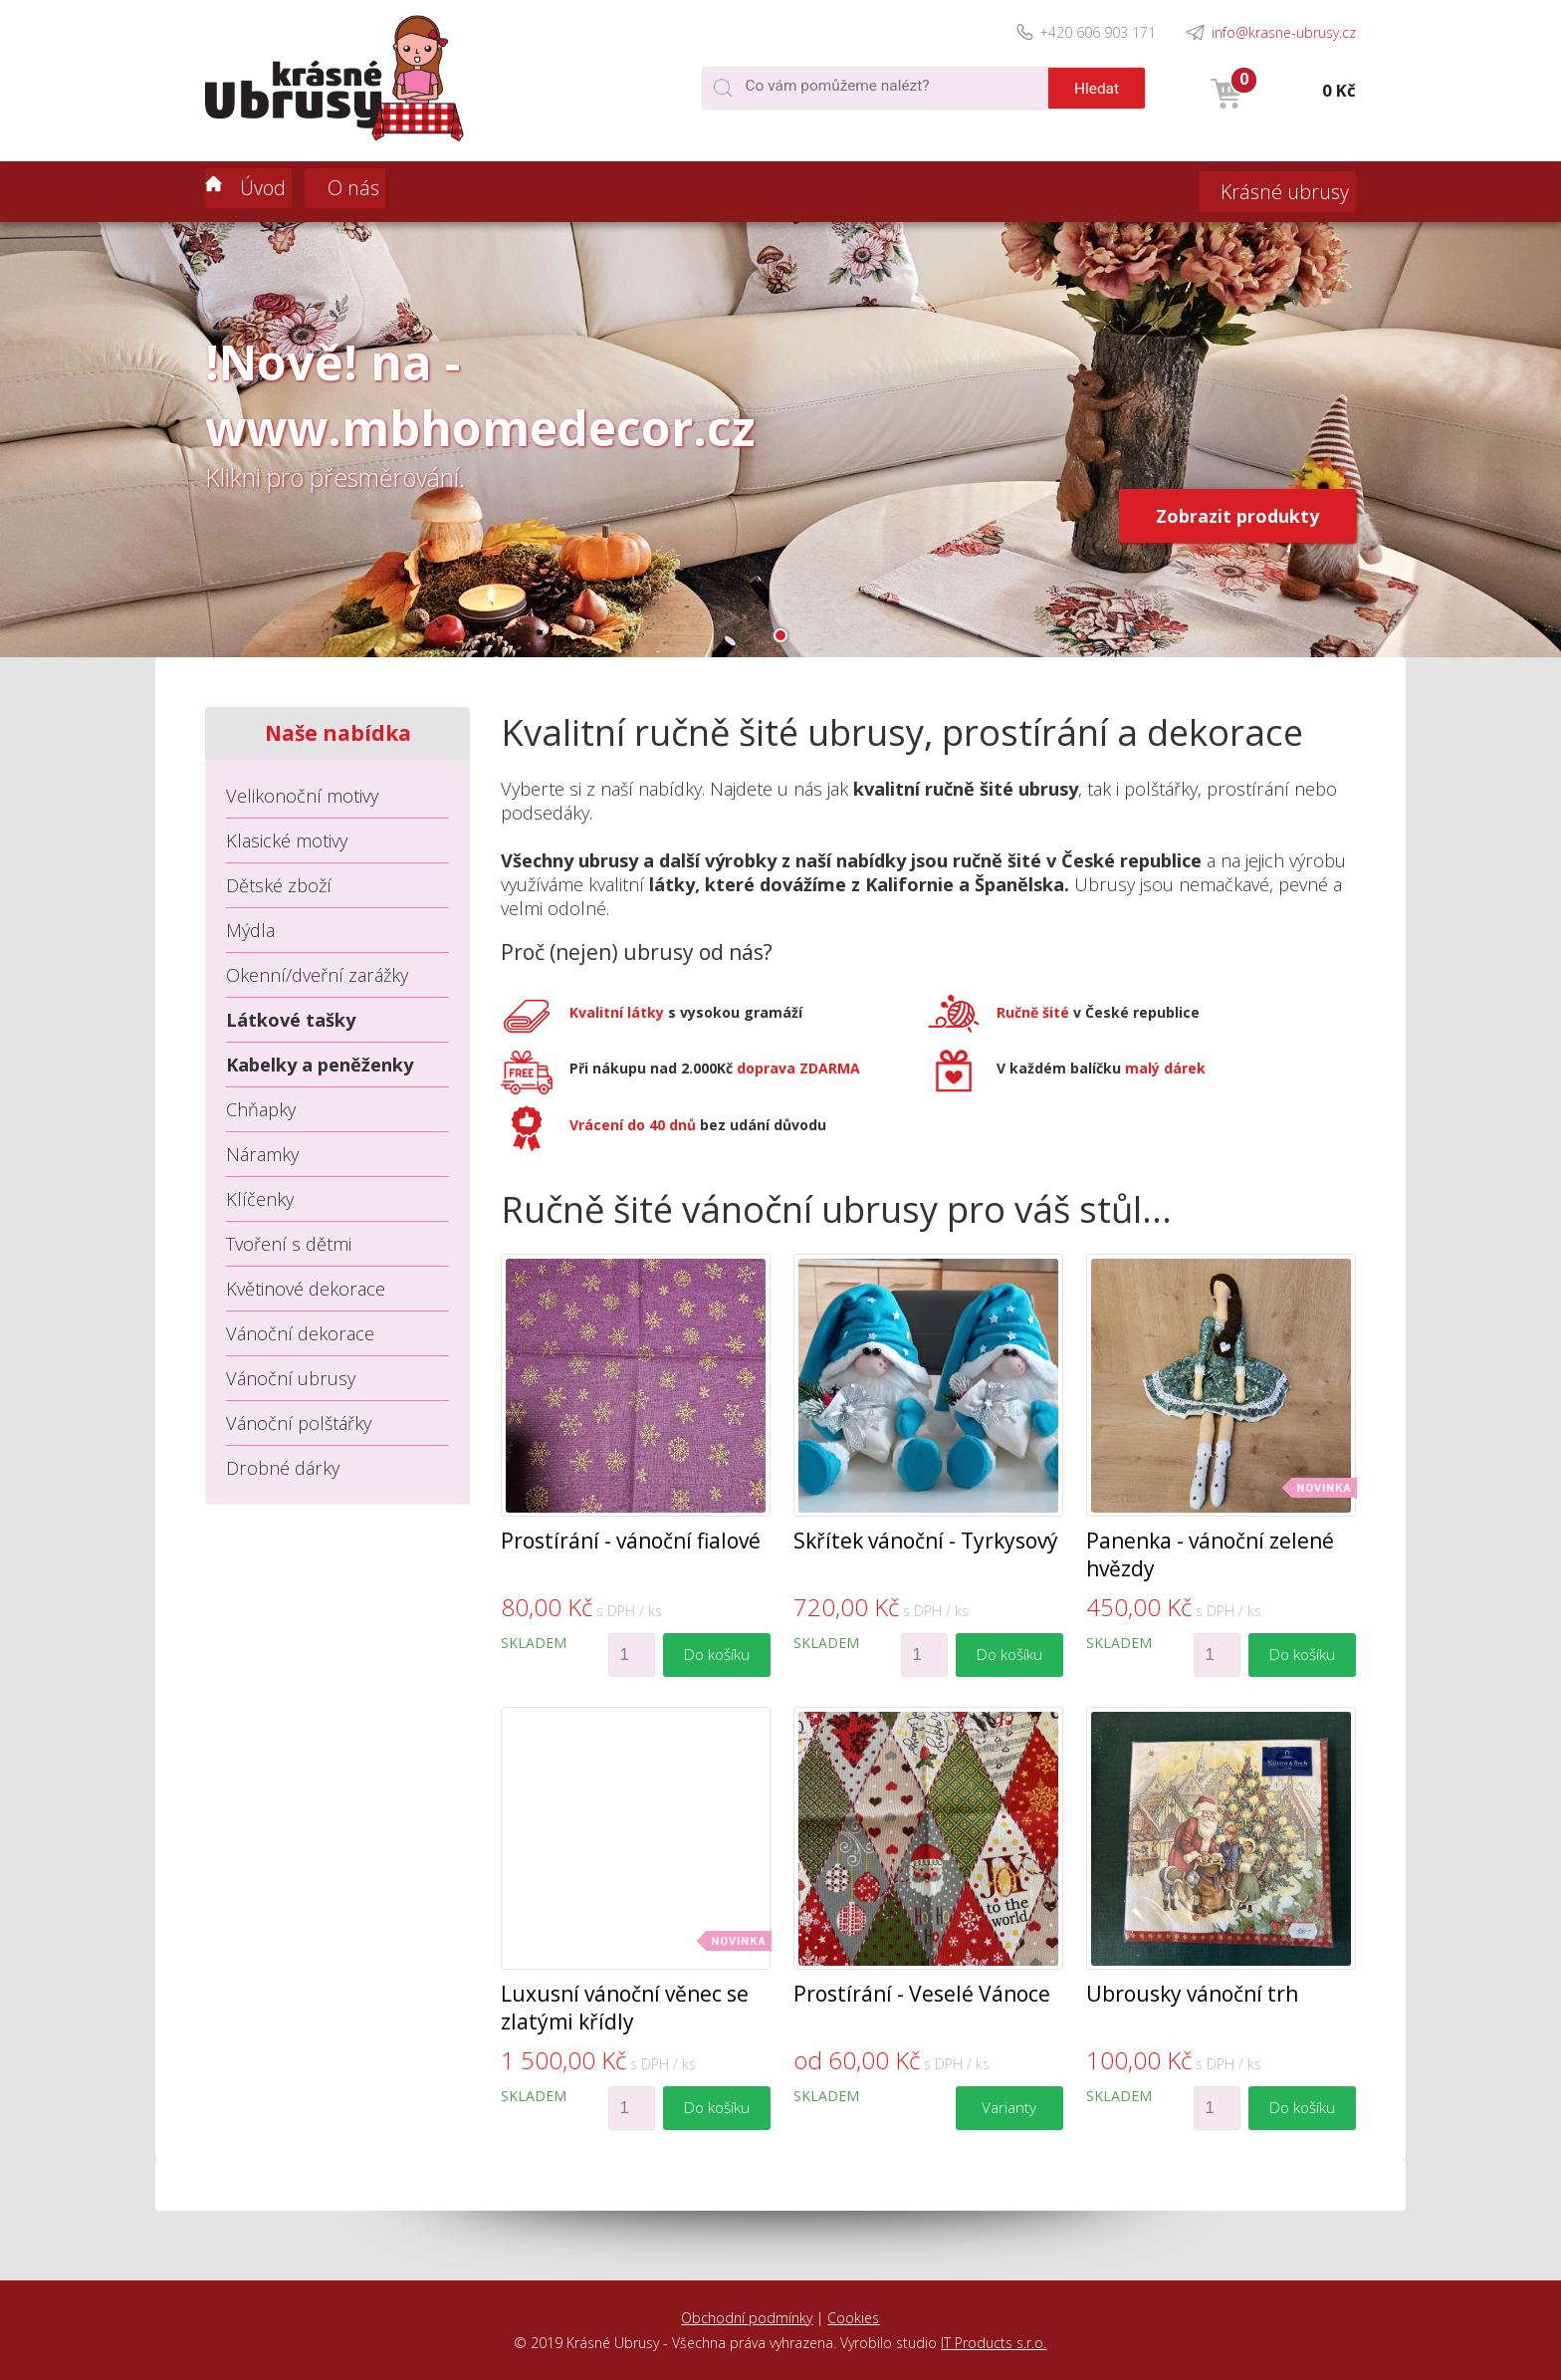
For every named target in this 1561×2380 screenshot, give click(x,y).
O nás (374, 189)
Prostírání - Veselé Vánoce (921, 1994)
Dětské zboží (279, 885)
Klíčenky (260, 1199)
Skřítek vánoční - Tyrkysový (925, 1540)
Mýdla (250, 930)
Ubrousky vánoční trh (1192, 1994)
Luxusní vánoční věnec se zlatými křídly (625, 2007)
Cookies (853, 2317)
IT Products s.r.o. (993, 2342)
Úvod (266, 189)
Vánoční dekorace (300, 1333)
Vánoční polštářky (298, 1423)
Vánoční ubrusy (290, 1378)
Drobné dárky (282, 1468)
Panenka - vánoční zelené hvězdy (1210, 1554)
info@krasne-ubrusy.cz (1284, 32)
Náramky (262, 1154)
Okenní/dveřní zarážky (317, 975)
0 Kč (1339, 90)
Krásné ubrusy (1272, 189)
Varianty (1007, 2107)
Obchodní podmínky (746, 2317)
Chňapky (261, 1109)
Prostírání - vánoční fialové (631, 1540)
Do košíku (715, 1654)
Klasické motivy (286, 840)
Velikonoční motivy (302, 796)
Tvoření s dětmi (288, 1244)
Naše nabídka (338, 733)
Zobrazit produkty (1240, 531)
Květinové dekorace (305, 1289)
